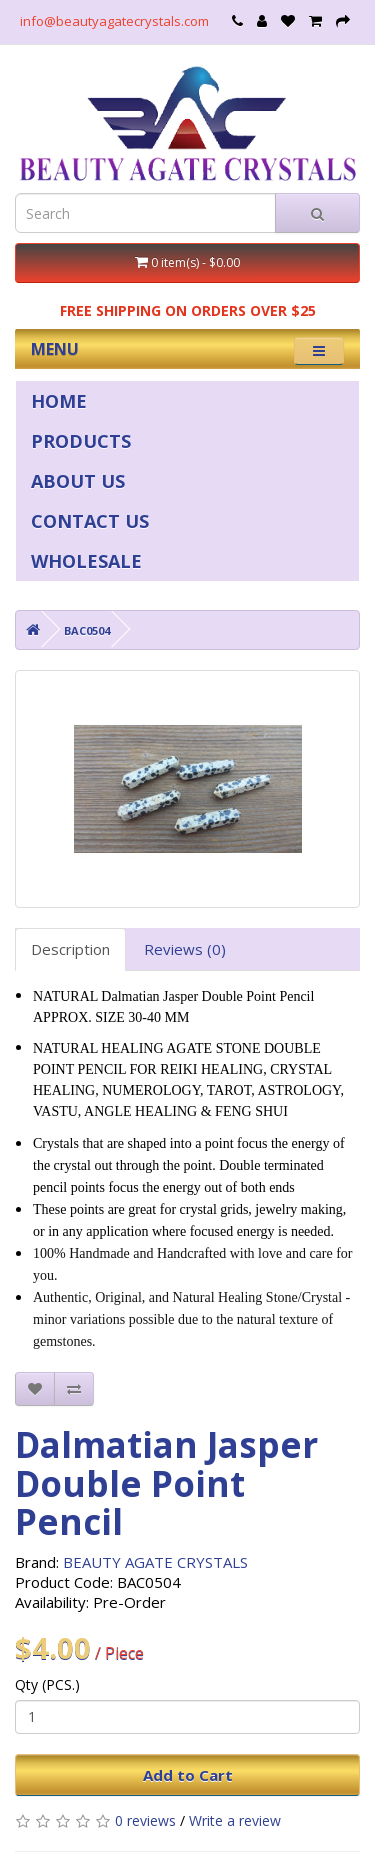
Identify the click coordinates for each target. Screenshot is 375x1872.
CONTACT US (90, 521)
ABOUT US (78, 481)
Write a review (235, 1820)
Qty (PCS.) (47, 1684)
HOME (59, 401)
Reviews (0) (185, 949)
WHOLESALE (86, 561)
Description (70, 949)
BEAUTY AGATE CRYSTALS (155, 1562)
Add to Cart (188, 1775)
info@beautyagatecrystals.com (114, 21)
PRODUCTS (81, 441)
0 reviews (145, 1820)
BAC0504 (87, 630)
